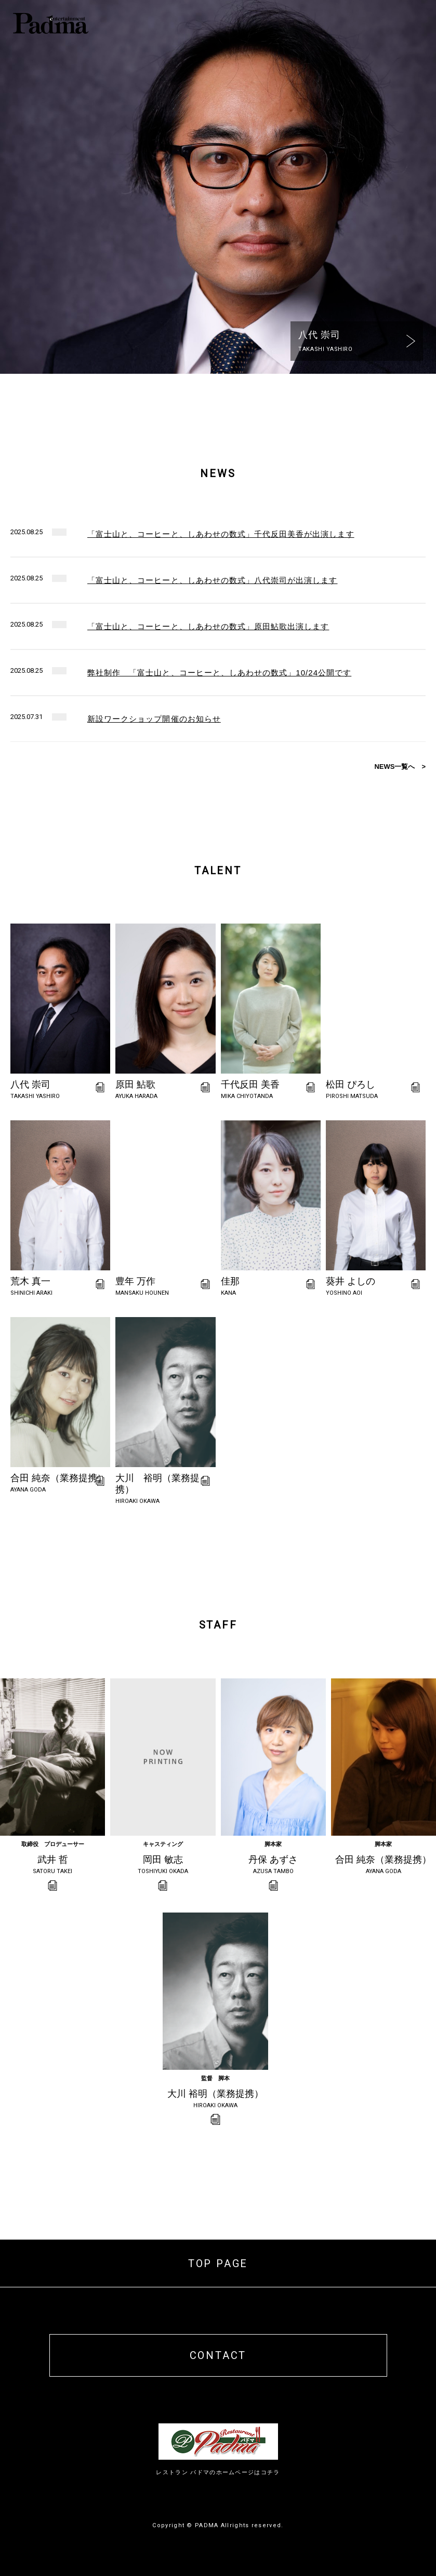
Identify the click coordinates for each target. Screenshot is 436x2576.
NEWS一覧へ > (400, 766)
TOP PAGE (218, 2263)
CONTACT (218, 2355)
